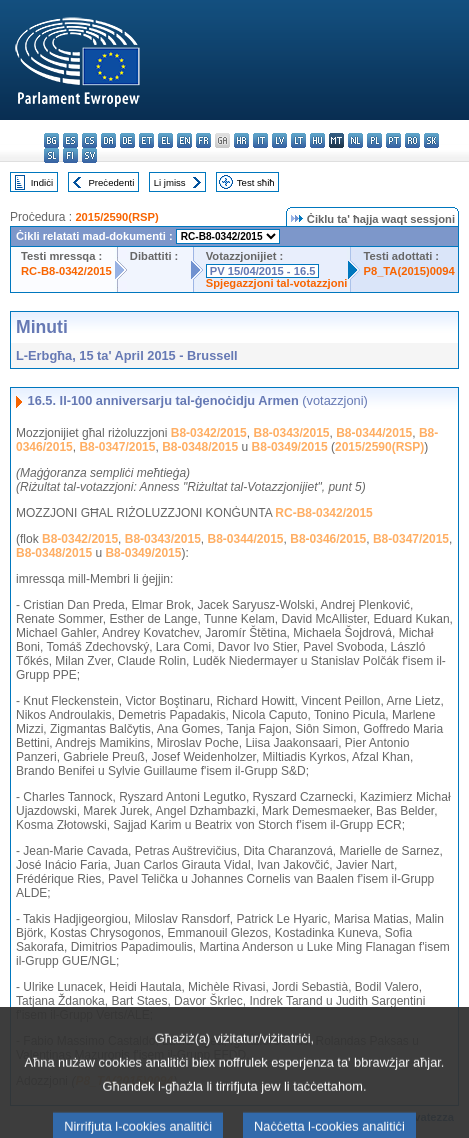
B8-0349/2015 (290, 447)
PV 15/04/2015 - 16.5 (263, 271)
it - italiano (260, 140)
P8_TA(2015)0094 (408, 271)
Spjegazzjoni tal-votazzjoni (277, 283)
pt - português (393, 140)
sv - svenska (89, 155)
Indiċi (42, 182)
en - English (184, 140)
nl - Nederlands (355, 140)
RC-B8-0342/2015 (66, 271)
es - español (70, 140)
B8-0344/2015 (374, 433)
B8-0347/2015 (117, 447)
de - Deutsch (127, 140)
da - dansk (108, 140)
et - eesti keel (146, 140)
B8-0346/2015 (328, 539)
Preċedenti (111, 182)
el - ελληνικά (165, 140)
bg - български (51, 140)
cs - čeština (89, 140)
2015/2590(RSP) (116, 217)
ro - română (412, 140)
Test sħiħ (256, 182)
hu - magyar (317, 140)
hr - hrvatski (241, 140)
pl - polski (374, 140)
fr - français (203, 140)
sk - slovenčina (431, 140)
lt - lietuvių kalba (298, 140)
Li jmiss (170, 182)
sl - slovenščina (51, 155)
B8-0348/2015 (200, 447)
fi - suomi (70, 155)
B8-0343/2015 (291, 433)
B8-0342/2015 (209, 433)
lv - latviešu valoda (279, 140)
